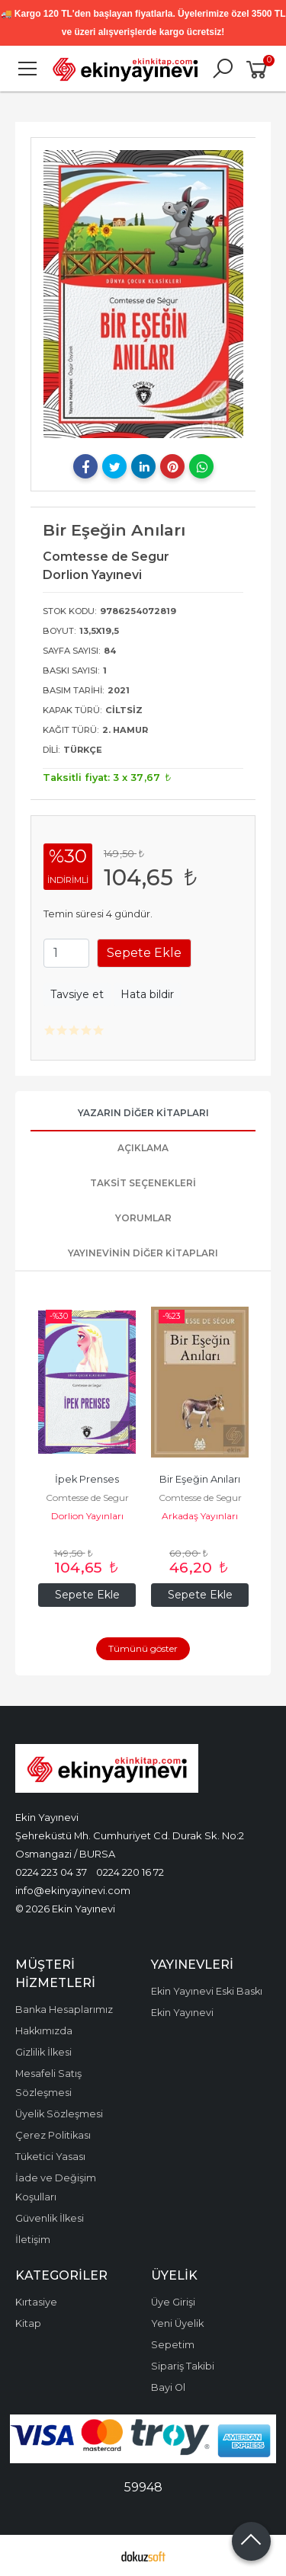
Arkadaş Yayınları (200, 1516)
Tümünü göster (143, 1648)
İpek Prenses (87, 1479)
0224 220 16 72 (130, 1872)
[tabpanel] (143, 294)
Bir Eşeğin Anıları (199, 1479)
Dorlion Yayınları (87, 1516)
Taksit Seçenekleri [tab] (143, 1183)
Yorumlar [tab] (143, 1218)
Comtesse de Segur (87, 1497)
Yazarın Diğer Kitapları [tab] (143, 1112)
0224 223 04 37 (51, 1872)
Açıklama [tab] (143, 1148)
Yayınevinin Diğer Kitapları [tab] (143, 1253)
